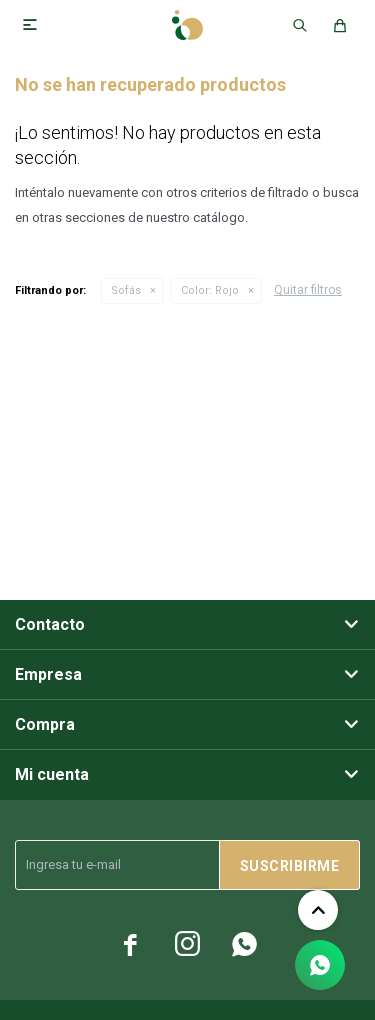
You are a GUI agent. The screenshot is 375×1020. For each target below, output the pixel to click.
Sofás (126, 290)
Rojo (210, 290)
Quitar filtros (308, 290)
